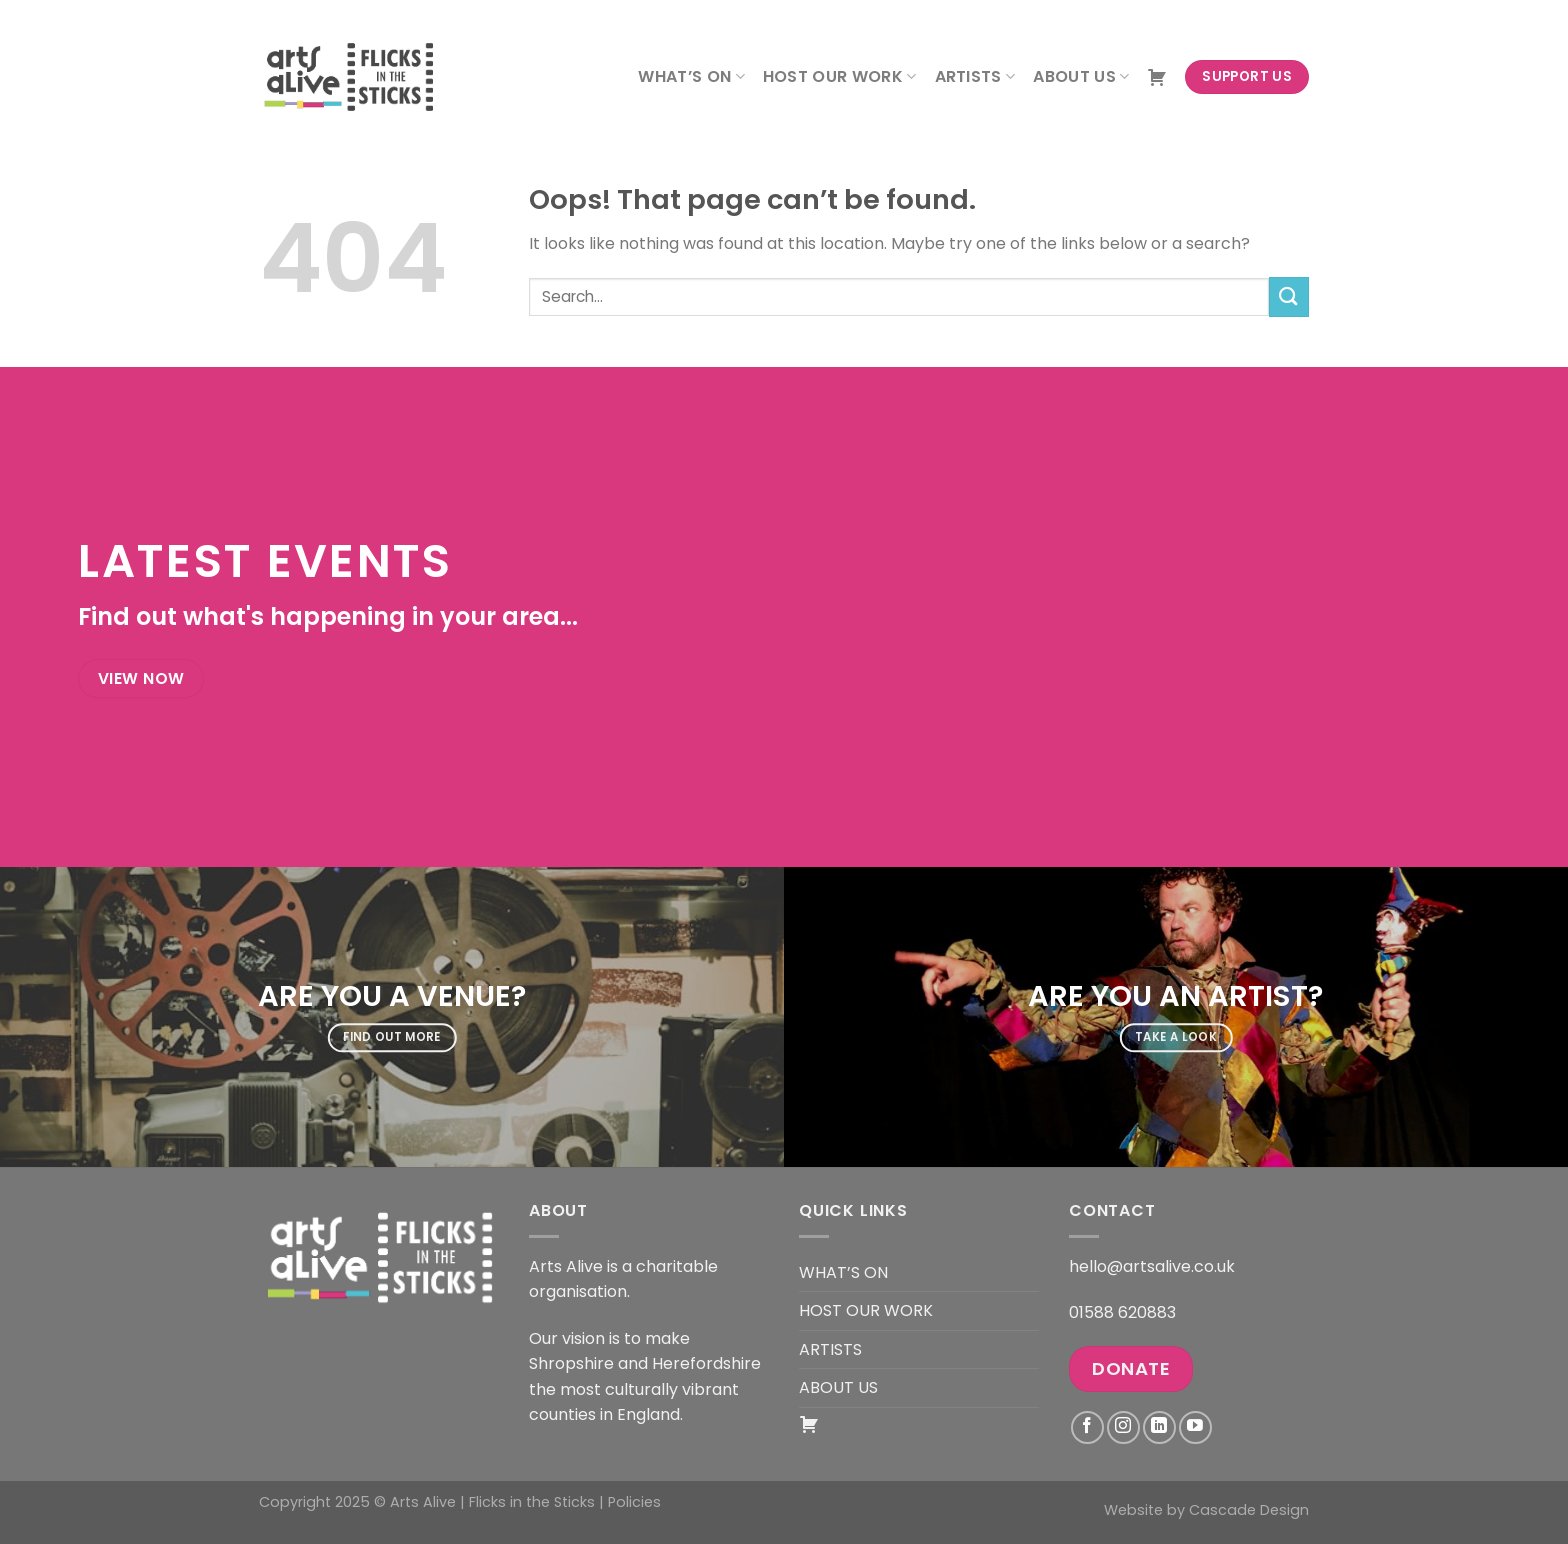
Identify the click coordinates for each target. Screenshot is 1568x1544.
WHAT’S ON (691, 76)
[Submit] (1289, 296)
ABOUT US (1081, 76)
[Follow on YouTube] (1195, 1427)
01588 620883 (1122, 1312)
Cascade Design (1249, 1510)
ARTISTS (975, 76)
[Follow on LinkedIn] (1159, 1427)
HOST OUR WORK (840, 76)
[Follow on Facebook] (1087, 1427)
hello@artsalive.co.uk (1152, 1266)
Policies (634, 1502)
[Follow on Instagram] (1123, 1427)
